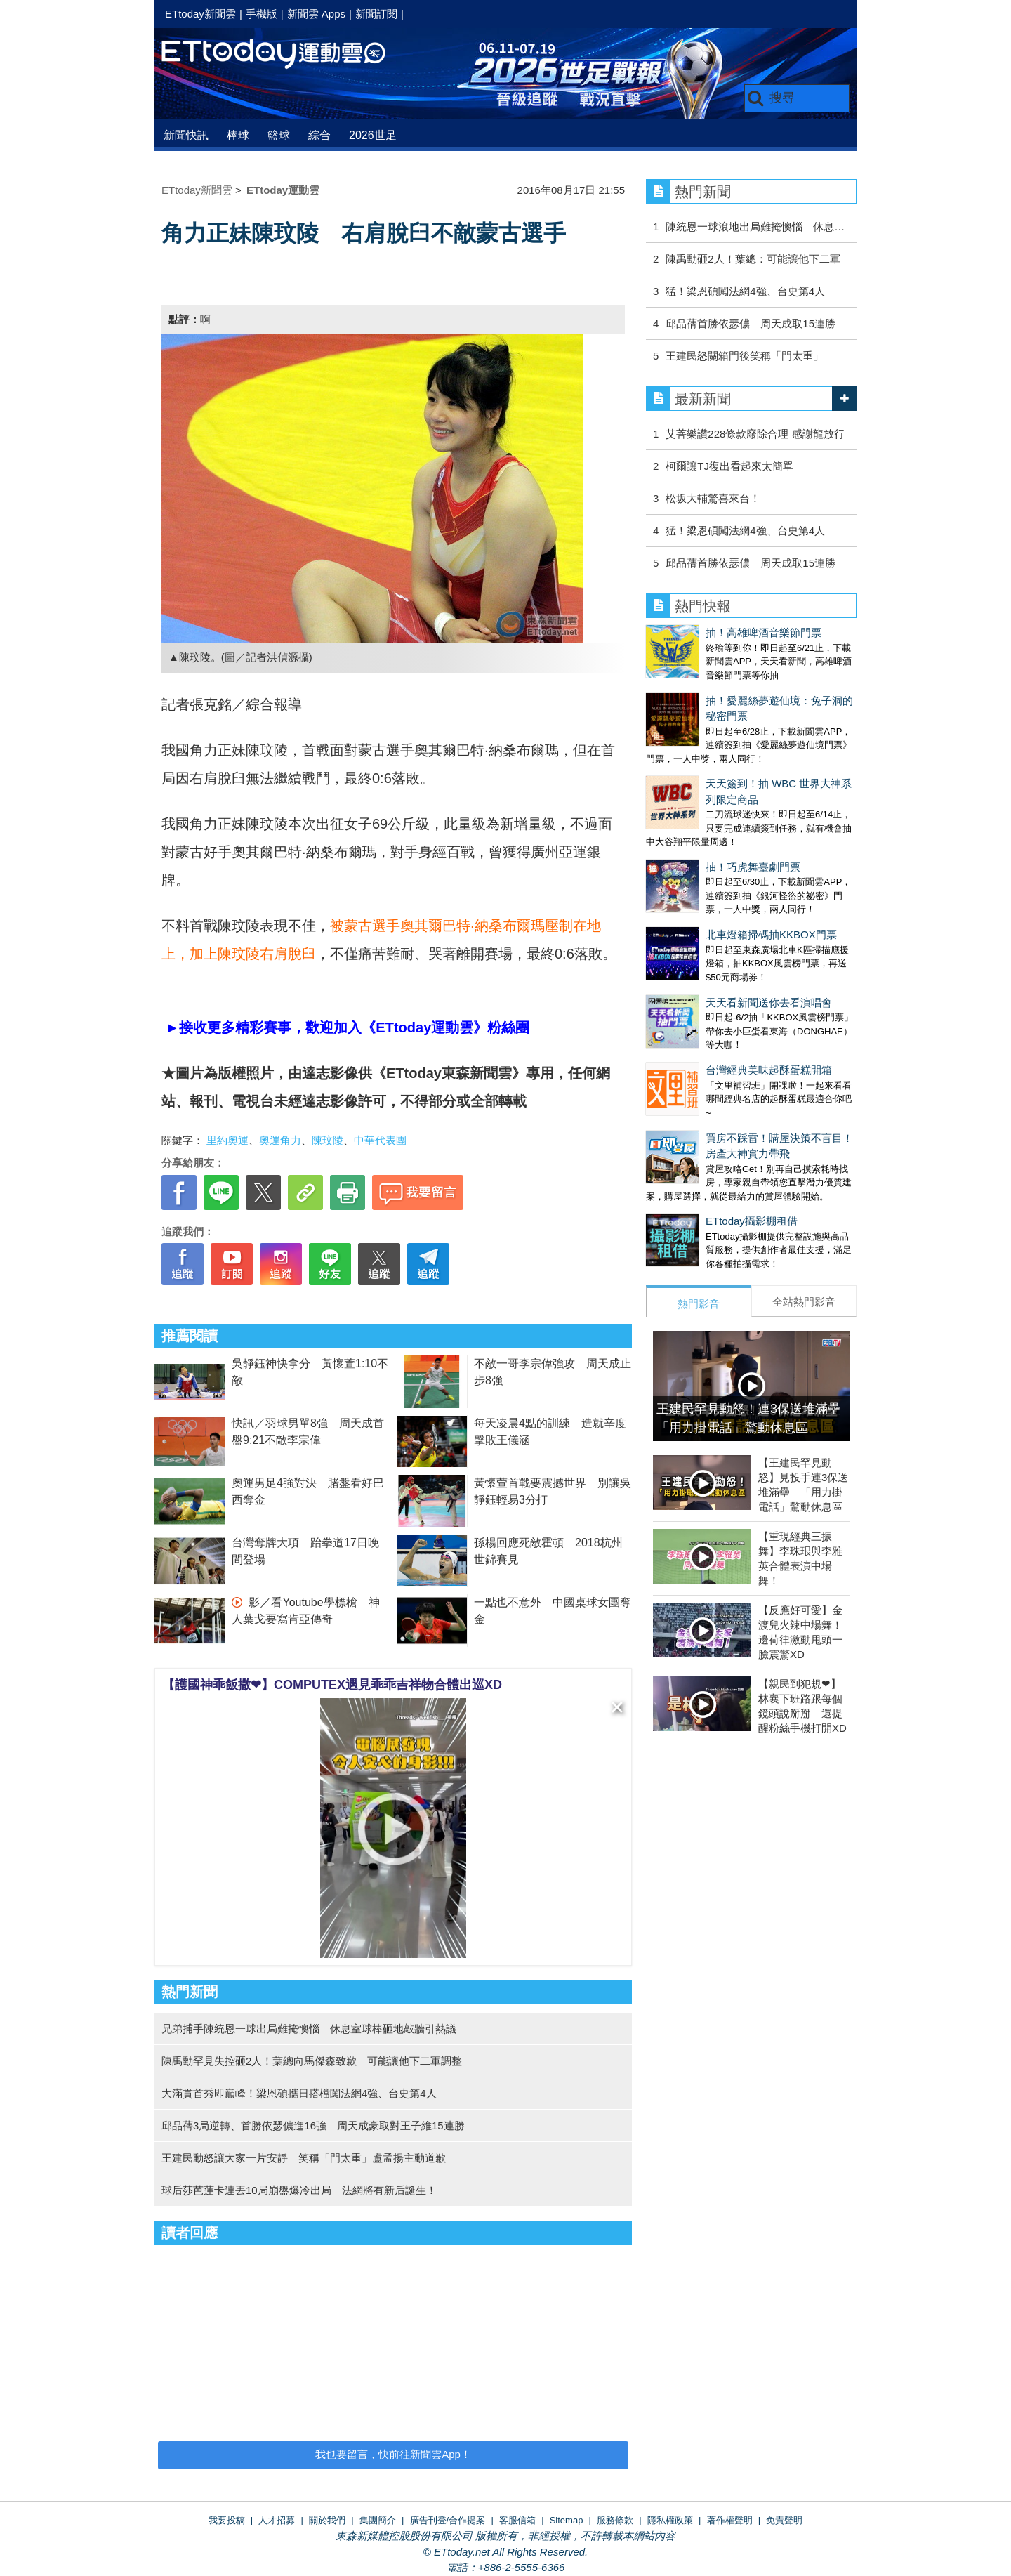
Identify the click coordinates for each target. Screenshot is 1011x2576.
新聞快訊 (186, 135)
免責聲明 (784, 2520)
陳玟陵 (327, 1140)
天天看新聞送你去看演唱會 (709, 988)
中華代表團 (380, 1140)
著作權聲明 (730, 2520)
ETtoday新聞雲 (200, 14)
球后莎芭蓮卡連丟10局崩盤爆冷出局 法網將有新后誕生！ (299, 2190)
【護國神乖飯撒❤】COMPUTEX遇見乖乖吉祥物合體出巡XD (332, 1685)
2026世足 (373, 135)
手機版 (261, 14)
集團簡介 (377, 2520)
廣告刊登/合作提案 (448, 2520)
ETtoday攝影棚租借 (692, 1179)
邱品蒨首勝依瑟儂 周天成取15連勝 (750, 323)
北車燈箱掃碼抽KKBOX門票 (711, 934)
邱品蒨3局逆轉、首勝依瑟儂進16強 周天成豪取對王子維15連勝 (313, 2125)
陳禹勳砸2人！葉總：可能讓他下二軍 (753, 259)
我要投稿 (227, 2520)
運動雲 (284, 54)
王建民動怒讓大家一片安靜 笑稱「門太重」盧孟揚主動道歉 (303, 2158)
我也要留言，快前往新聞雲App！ (393, 2454)
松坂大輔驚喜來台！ (713, 498)
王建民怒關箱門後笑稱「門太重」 (745, 356)
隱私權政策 (670, 2520)
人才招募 (276, 2520)
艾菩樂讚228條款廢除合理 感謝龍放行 (755, 434)
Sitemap (566, 2520)
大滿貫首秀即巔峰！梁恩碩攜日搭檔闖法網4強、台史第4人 (299, 2093)
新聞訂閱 (376, 14)
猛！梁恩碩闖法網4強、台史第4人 (745, 291)
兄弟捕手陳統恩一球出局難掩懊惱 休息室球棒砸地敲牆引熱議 (308, 2029)
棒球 (238, 135)
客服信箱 (517, 2520)
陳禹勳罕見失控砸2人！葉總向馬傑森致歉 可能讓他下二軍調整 (311, 2061)
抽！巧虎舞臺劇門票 (753, 867)
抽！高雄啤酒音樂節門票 (763, 632)
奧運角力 (280, 1140)
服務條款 (615, 2520)
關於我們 (327, 2520)
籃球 (278, 135)
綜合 (319, 135)
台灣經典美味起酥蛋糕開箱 (709, 1042)
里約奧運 (227, 1140)
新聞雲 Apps (316, 14)
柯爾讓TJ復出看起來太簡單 (729, 466)
